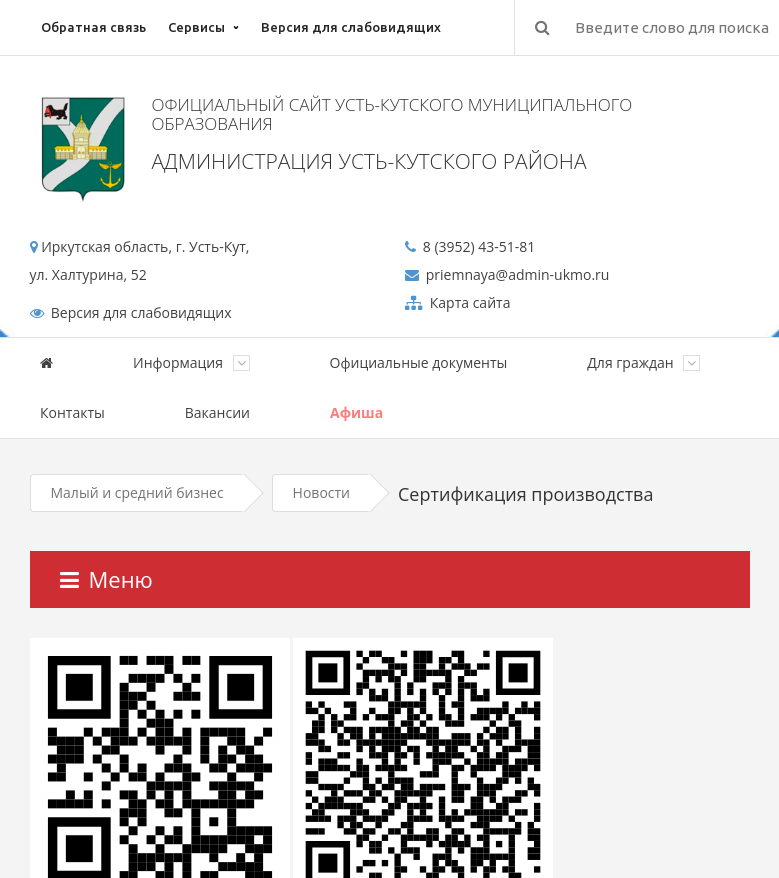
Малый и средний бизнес (137, 492)
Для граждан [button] (643, 362)
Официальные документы (419, 362)
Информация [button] (191, 362)
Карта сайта (468, 302)
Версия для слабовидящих (351, 27)
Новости (321, 492)
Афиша (356, 412)
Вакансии (217, 412)
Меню (106, 579)
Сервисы (196, 27)
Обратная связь (93, 27)
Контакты (72, 412)
